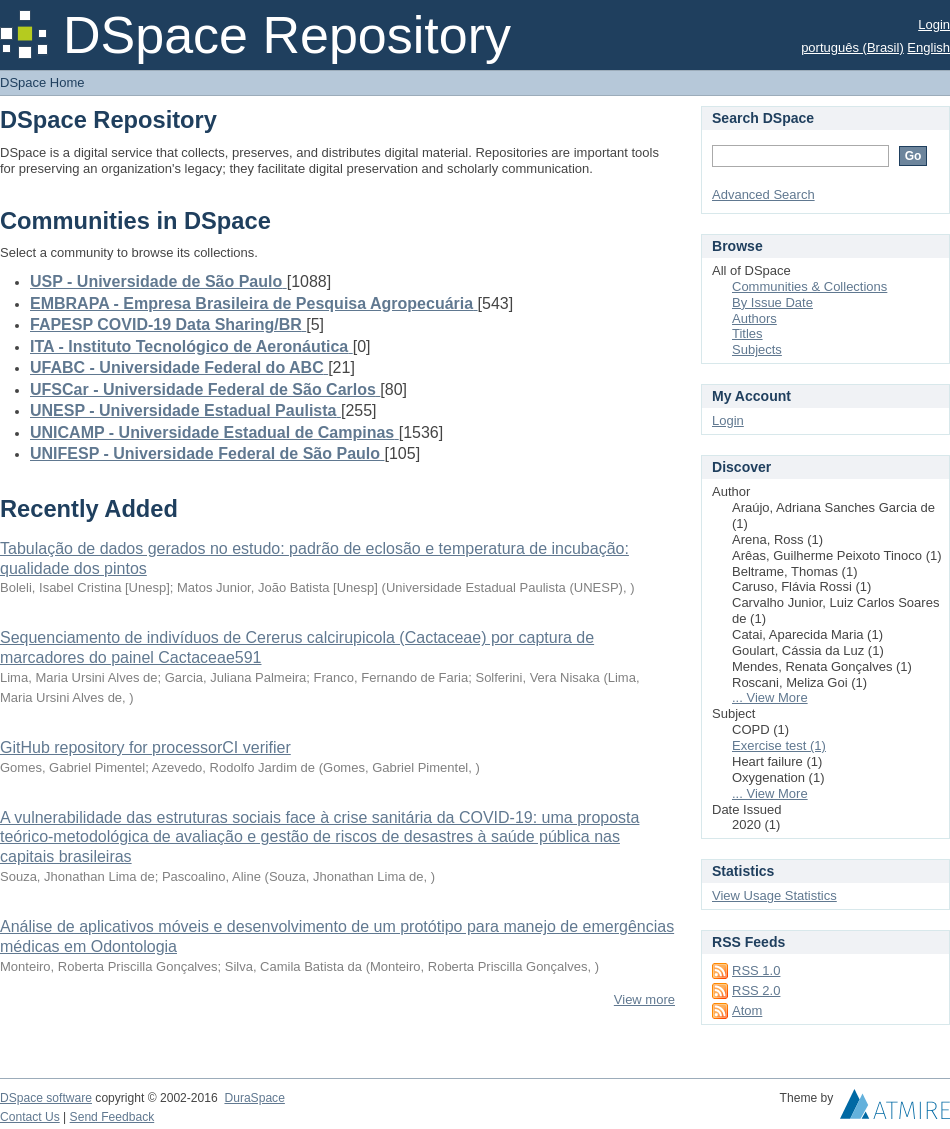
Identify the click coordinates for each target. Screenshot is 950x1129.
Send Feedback (112, 1117)
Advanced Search (763, 194)
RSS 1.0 (756, 970)
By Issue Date (772, 302)
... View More (770, 697)
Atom (747, 1010)
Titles (747, 333)
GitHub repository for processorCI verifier (145, 747)
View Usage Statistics (774, 895)
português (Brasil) (852, 47)
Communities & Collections (809, 286)
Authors (754, 318)
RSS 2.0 (756, 990)
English (928, 47)
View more (644, 999)
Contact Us (30, 1117)
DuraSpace (254, 1098)
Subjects (757, 349)
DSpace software (46, 1098)
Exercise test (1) (779, 745)
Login (934, 24)
